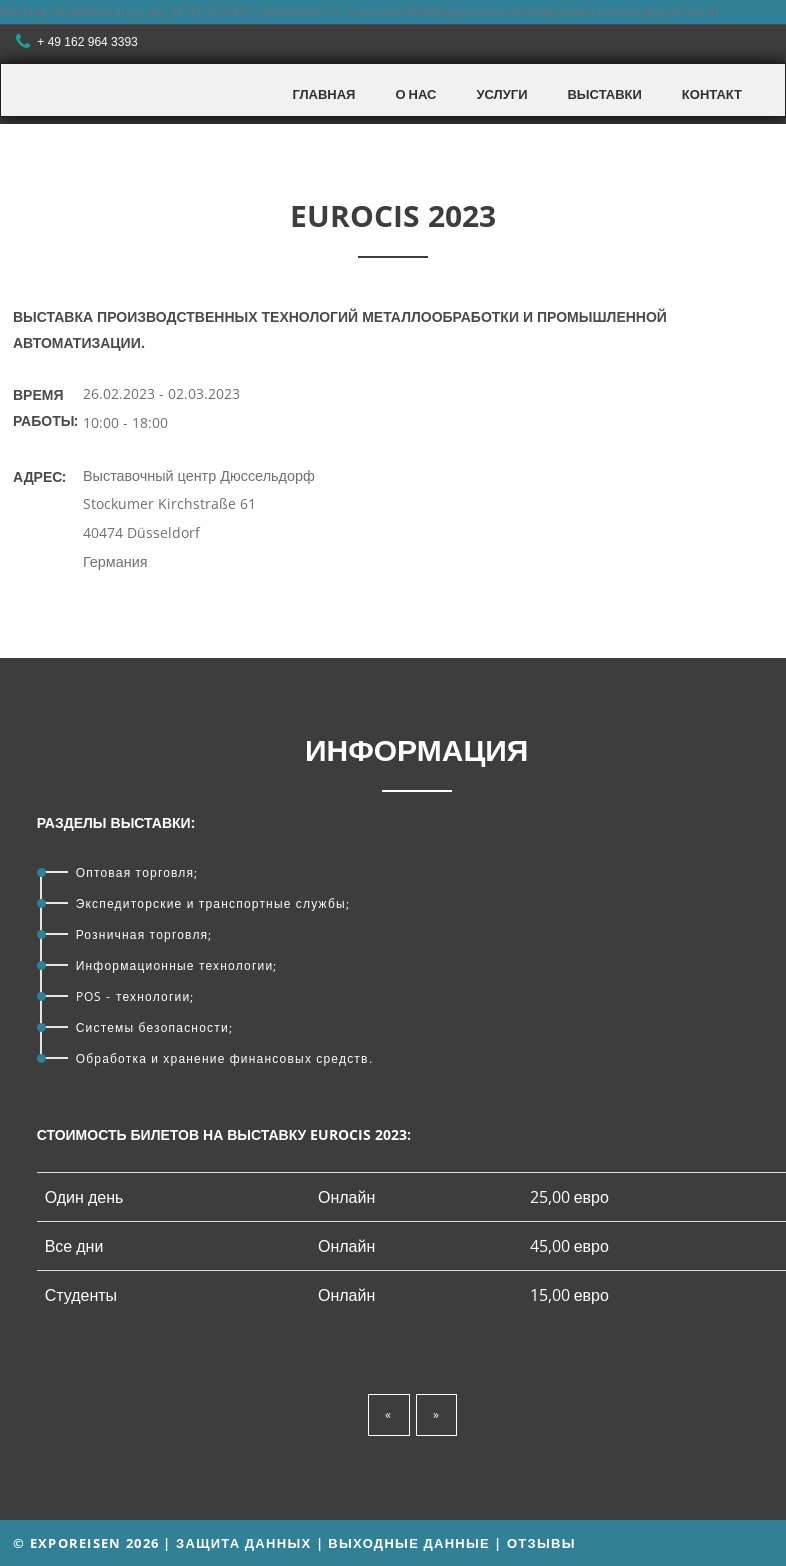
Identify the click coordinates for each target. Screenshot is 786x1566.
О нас (415, 94)
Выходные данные (409, 1543)
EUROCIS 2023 (393, 215)
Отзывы (541, 1543)
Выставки (604, 94)
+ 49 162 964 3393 (79, 42)
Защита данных (243, 1543)
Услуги (501, 94)
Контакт (712, 94)
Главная (323, 94)
